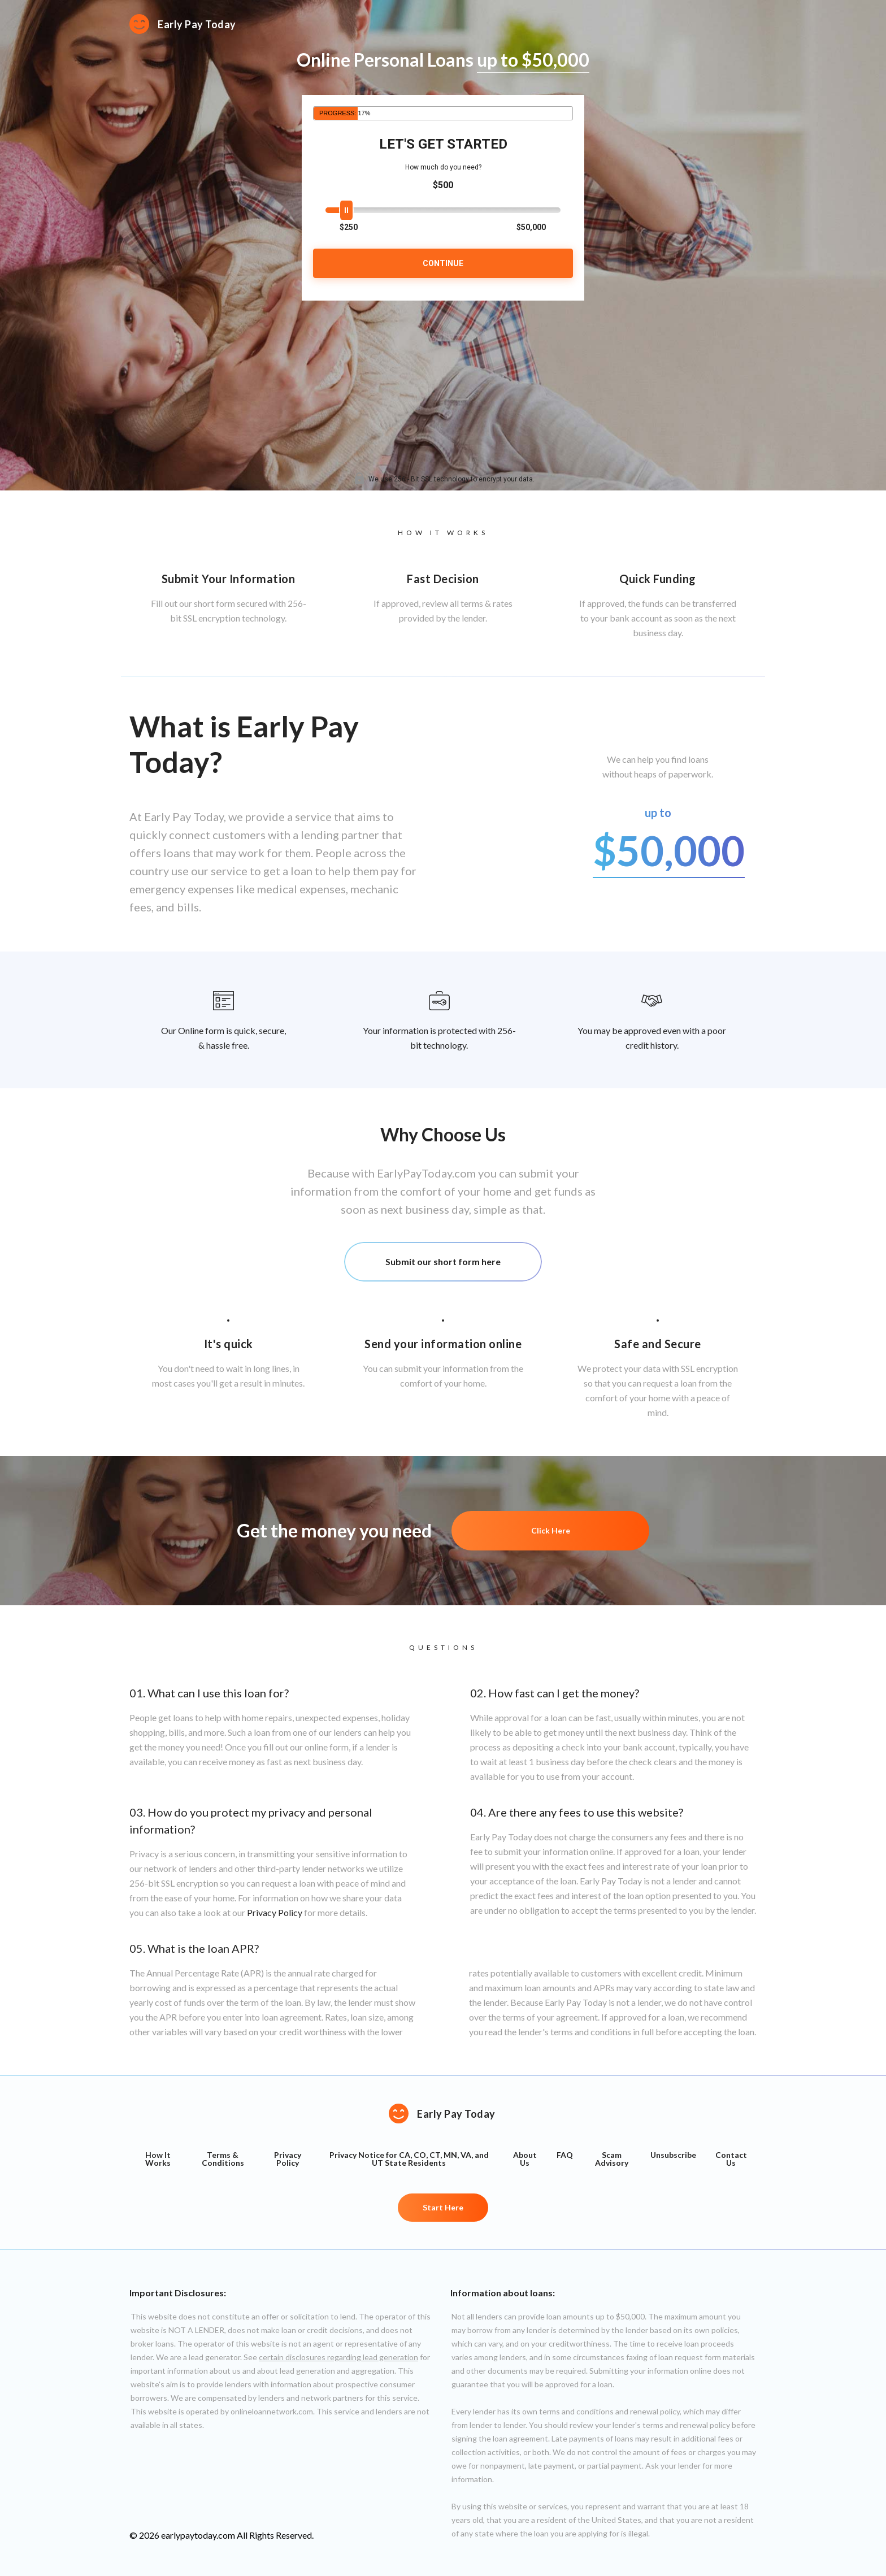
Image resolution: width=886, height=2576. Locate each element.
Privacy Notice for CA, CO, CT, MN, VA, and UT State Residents (409, 2158)
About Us (525, 2158)
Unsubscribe (673, 2155)
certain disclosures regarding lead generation (338, 2357)
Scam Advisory (611, 2158)
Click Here (550, 1530)
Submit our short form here (443, 1261)
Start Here (443, 2207)
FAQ (565, 2155)
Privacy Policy (274, 1912)
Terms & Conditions (223, 2158)
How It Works (158, 2158)
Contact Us (731, 2158)
